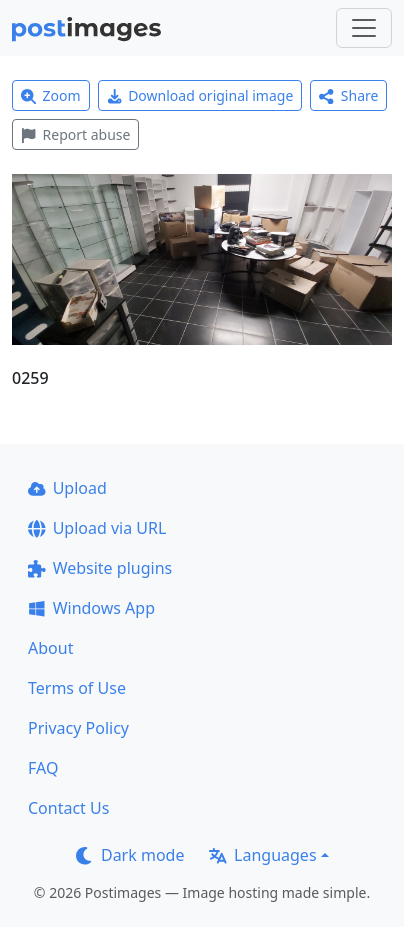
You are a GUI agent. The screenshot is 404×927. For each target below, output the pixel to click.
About (50, 648)
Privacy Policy (78, 728)
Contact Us (68, 808)
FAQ (43, 768)
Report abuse (75, 134)
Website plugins (100, 568)
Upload (67, 488)
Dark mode (130, 855)
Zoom (51, 95)
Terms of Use (77, 688)
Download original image (200, 95)
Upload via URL (97, 528)
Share (348, 95)
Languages (262, 855)
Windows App (91, 608)
